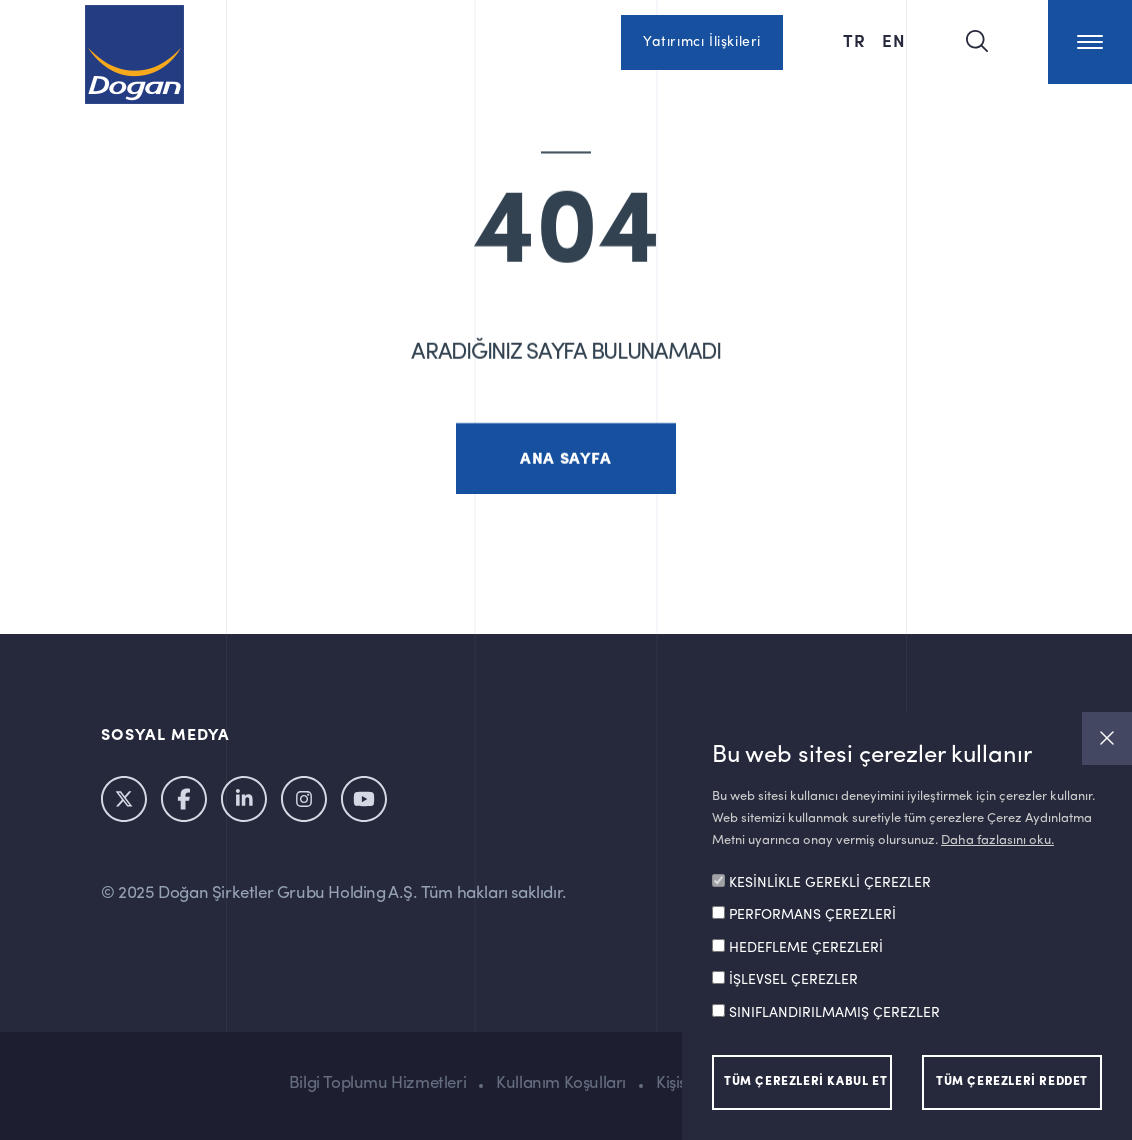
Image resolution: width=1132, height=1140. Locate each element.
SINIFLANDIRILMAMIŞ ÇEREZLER (834, 1013)
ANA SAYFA (565, 473)
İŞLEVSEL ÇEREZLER (793, 980)
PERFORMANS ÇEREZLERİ (812, 915)
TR (854, 40)
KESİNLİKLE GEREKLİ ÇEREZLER (830, 883)
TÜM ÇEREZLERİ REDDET (1012, 1082)
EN (894, 40)
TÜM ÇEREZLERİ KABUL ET (805, 1082)
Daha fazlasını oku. (997, 840)
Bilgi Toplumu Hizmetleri (377, 1083)
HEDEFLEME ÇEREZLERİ (806, 948)
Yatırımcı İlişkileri (702, 42)
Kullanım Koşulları (561, 1083)
